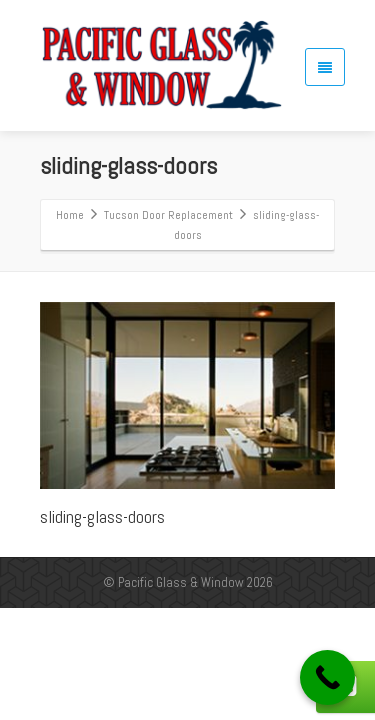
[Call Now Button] (327, 677)
